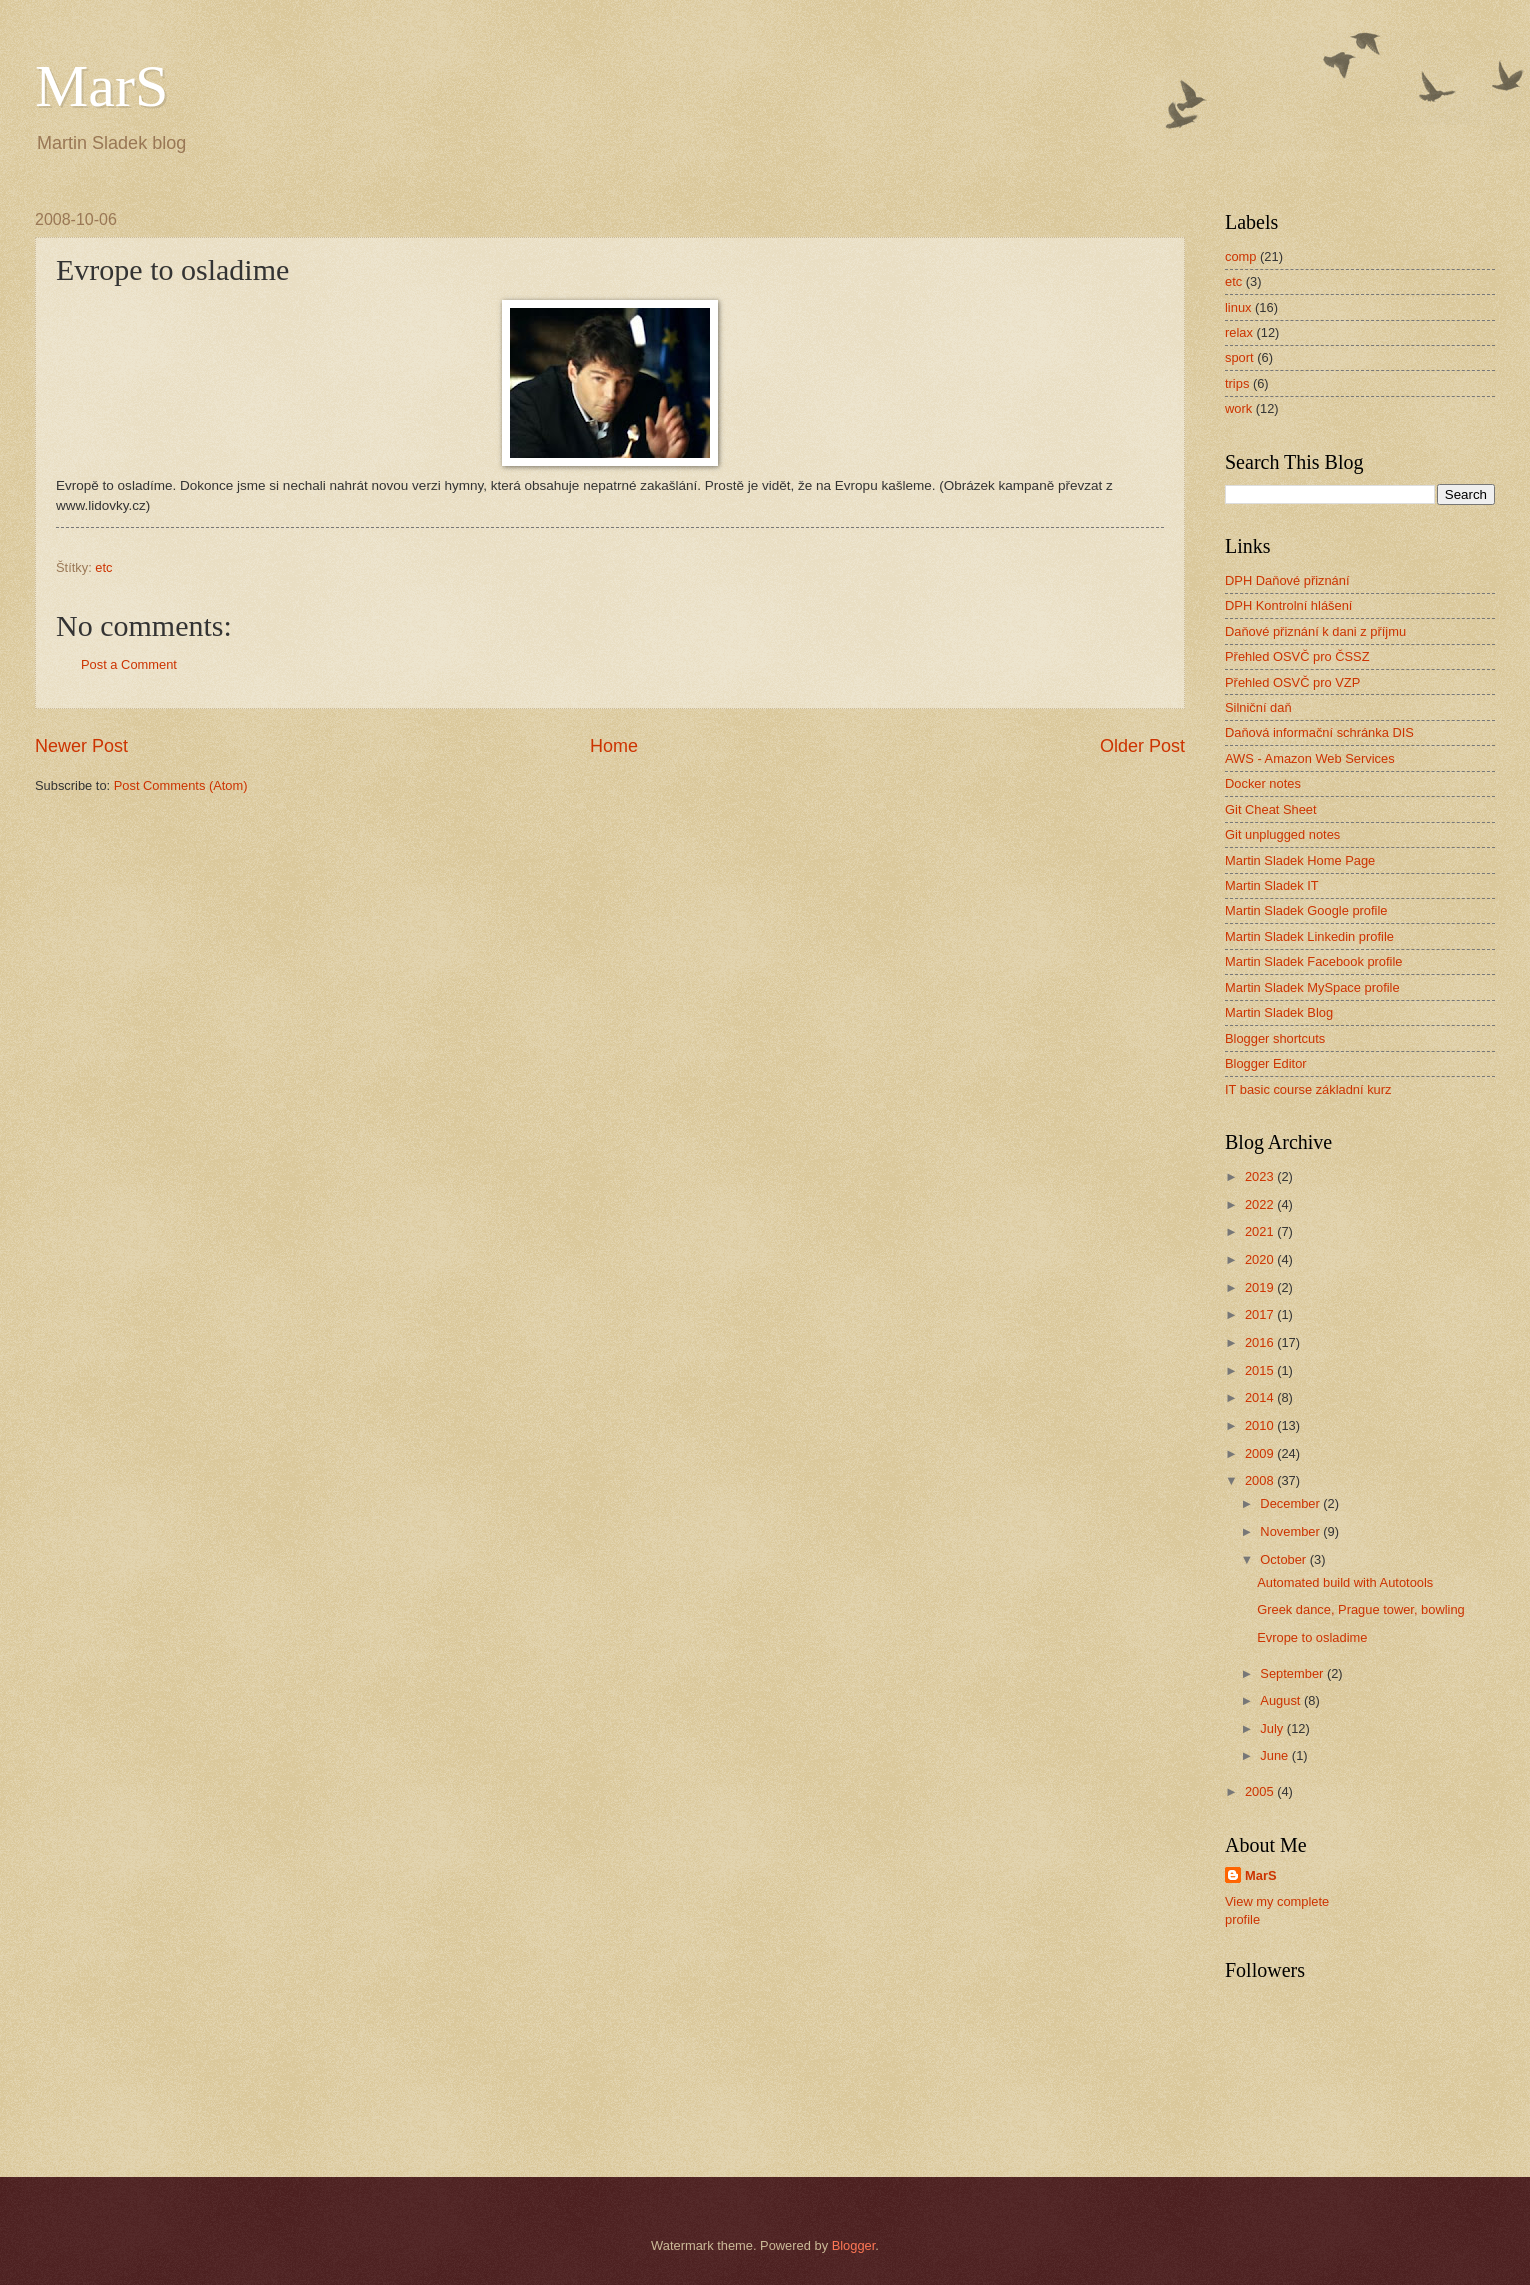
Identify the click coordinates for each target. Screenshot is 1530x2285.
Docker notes (1263, 783)
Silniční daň (1258, 707)
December (1291, 1503)
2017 (1261, 1314)
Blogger (854, 2245)
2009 (1261, 1453)
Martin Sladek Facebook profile (1313, 961)
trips (1237, 383)
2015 (1261, 1370)
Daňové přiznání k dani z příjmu (1315, 631)
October (1284, 1559)
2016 (1261, 1342)
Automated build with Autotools (1345, 1582)
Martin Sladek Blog (1279, 1012)
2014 (1261, 1397)
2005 (1261, 1791)
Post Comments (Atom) (181, 785)
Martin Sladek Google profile (1306, 910)
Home (614, 746)
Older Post (1142, 746)
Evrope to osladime (1312, 1637)
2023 (1261, 1176)
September (1293, 1673)
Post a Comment (129, 664)
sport (1239, 357)
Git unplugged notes (1282, 834)
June (1276, 1755)
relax (1239, 332)
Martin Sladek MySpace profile (1312, 987)
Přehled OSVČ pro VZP (1292, 682)
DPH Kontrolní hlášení (1288, 605)
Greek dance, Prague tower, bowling (1361, 1609)
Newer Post (81, 746)
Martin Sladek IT (1272, 885)
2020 (1261, 1259)
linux (1238, 307)
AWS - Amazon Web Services (1310, 758)
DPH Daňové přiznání (1287, 580)
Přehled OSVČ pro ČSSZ (1297, 656)
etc (103, 567)
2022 (1261, 1204)
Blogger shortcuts (1275, 1038)
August (1282, 1700)
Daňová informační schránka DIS (1319, 732)
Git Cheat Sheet (1271, 809)
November (1291, 1531)
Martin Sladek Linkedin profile (1309, 936)
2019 (1261, 1287)
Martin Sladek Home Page (1300, 860)
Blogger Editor (1266, 1063)
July (1273, 1728)
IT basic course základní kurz (1308, 1089)
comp (1240, 256)
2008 (1261, 1480)
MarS (101, 86)
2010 (1261, 1425)
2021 (1261, 1231)
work (1238, 408)
